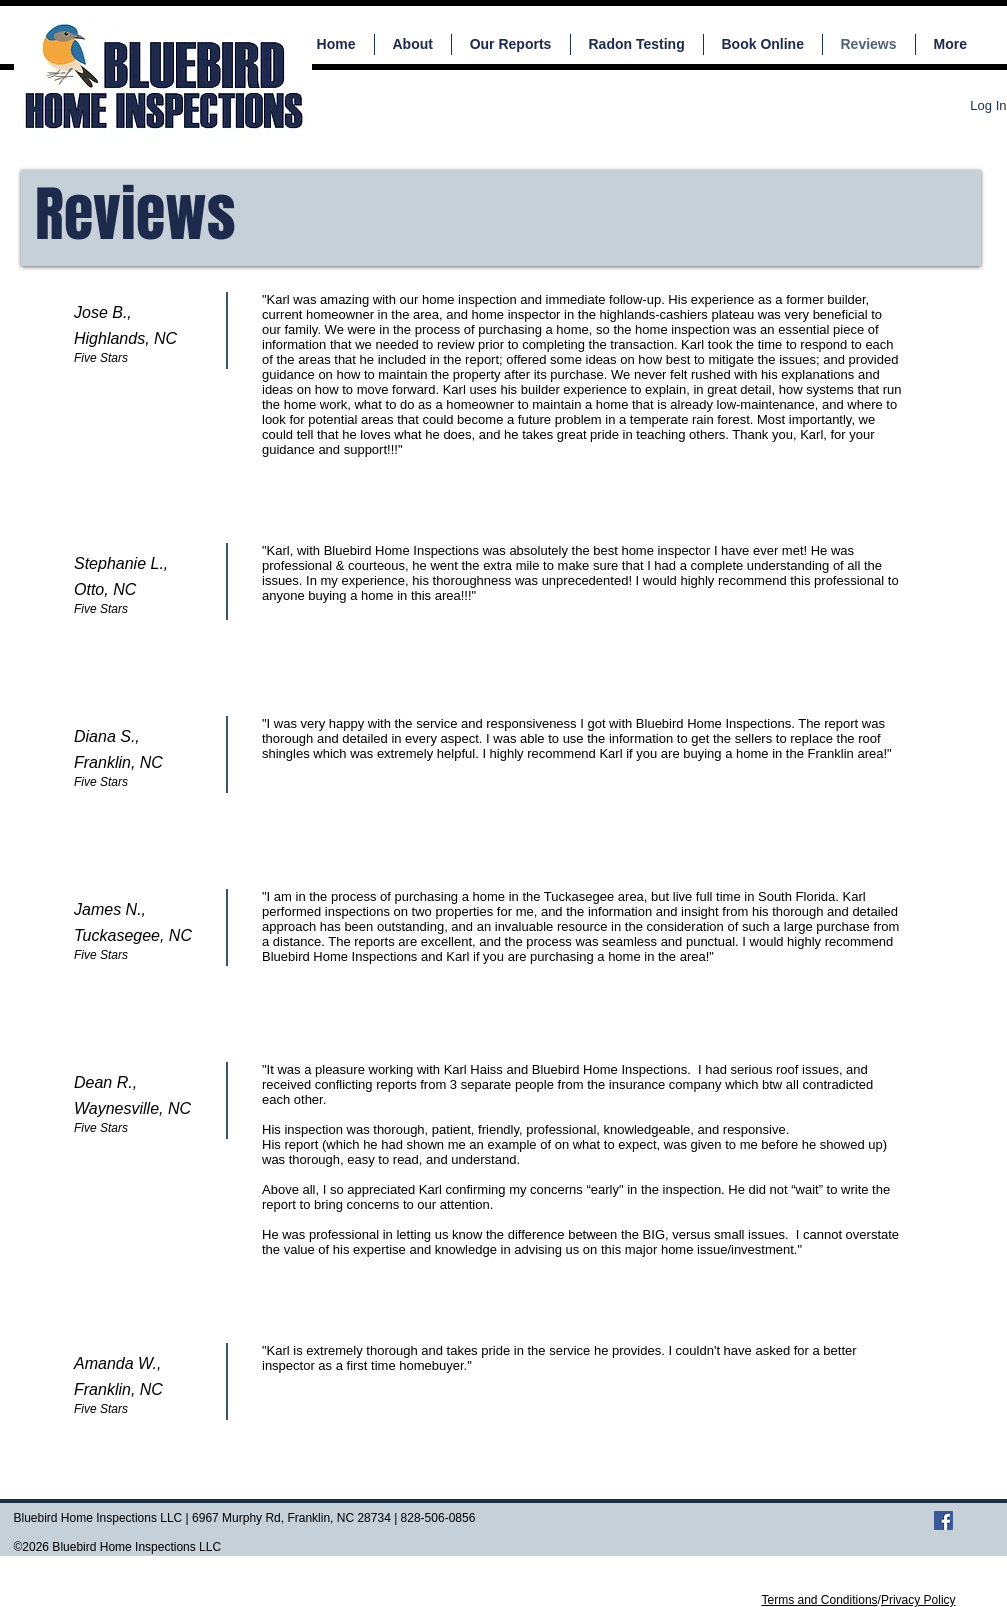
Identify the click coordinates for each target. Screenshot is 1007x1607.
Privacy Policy (918, 1600)
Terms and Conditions (820, 1600)
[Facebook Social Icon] (943, 1520)
